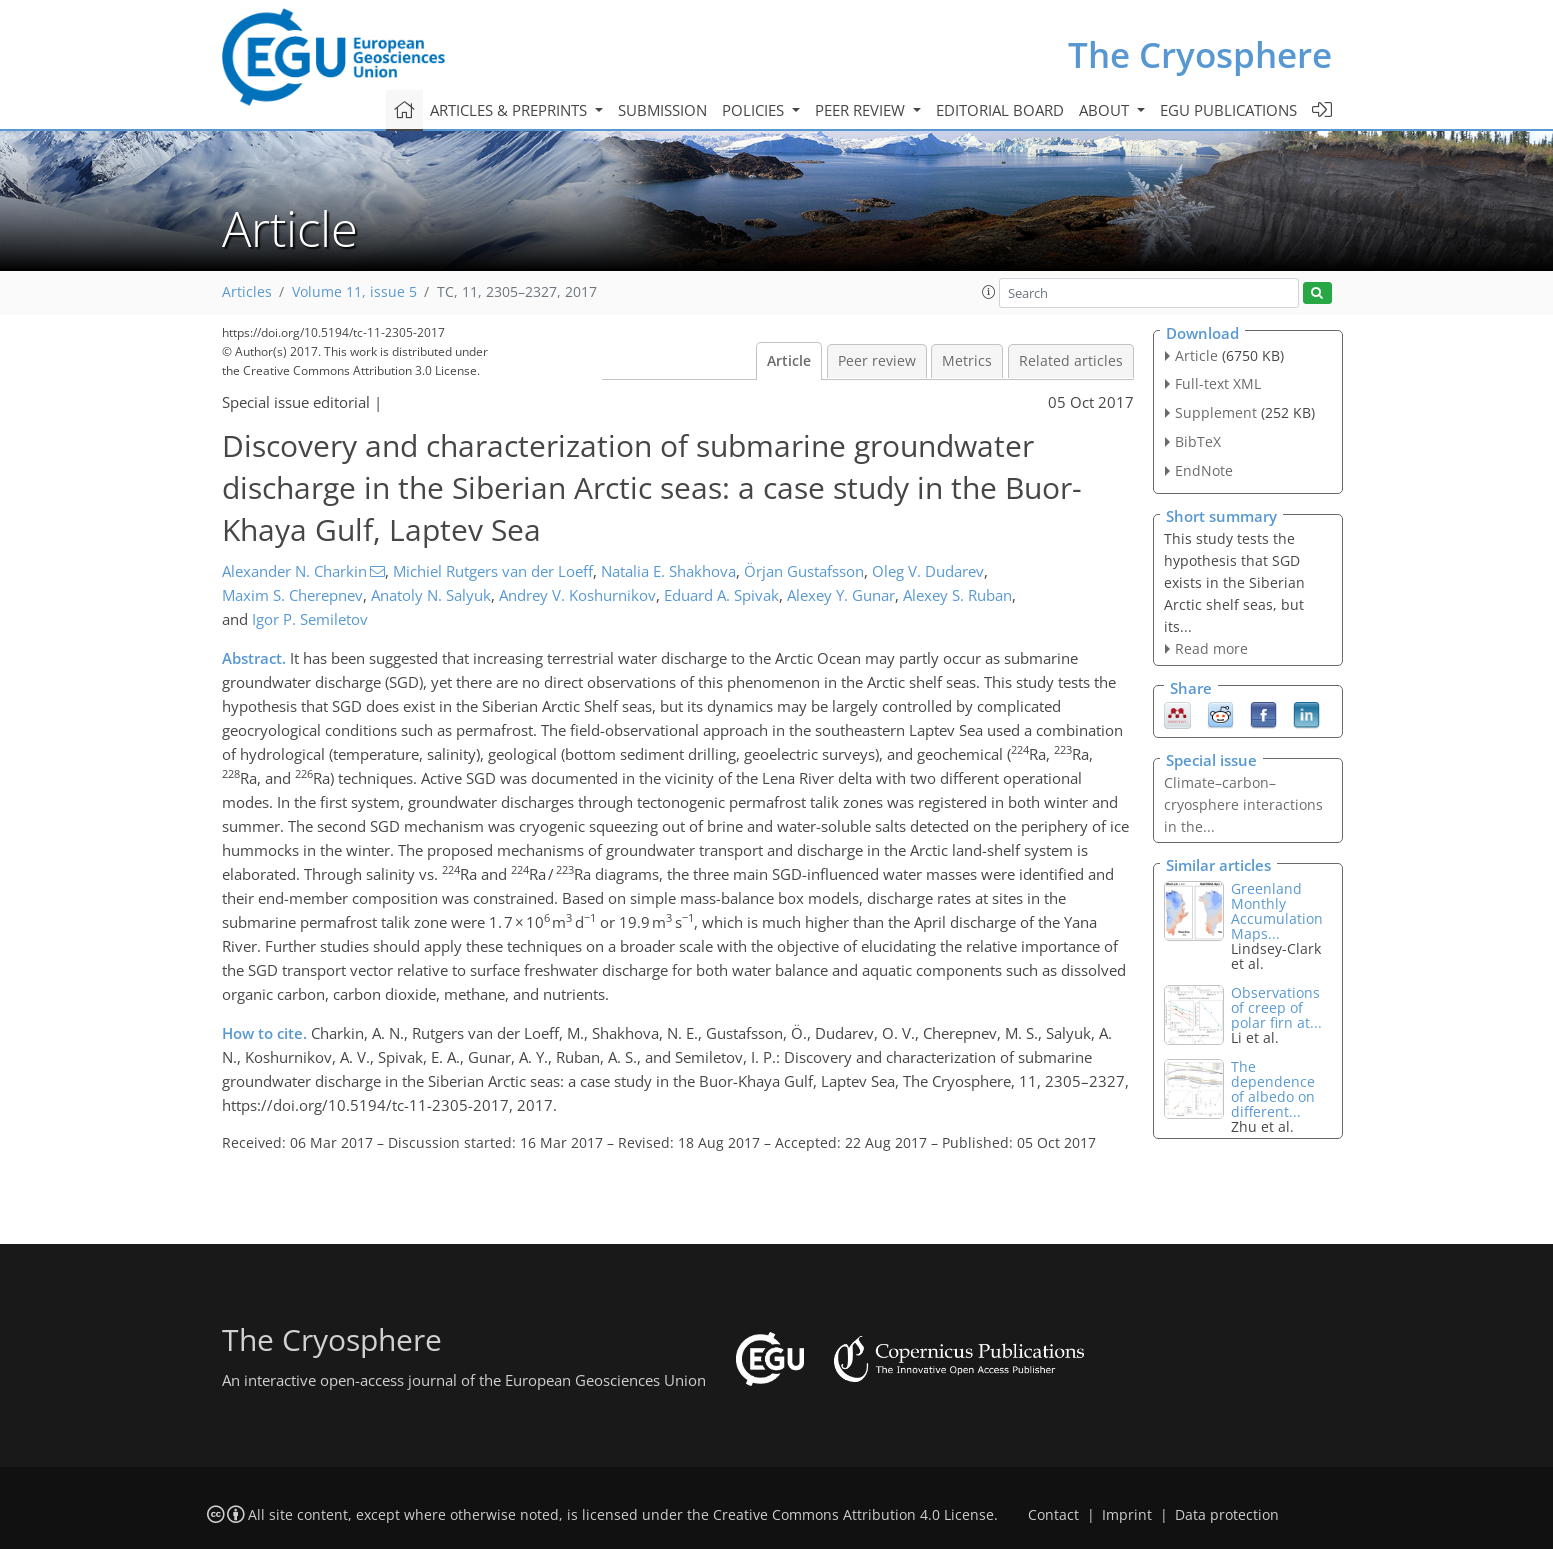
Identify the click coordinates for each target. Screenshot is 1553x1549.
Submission (662, 110)
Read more (1211, 648)
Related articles (1071, 361)
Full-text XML (1218, 383)
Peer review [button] (862, 110)
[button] (989, 292)
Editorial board (1000, 110)
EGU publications (1228, 110)
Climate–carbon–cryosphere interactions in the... (1243, 804)
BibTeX (1198, 441)
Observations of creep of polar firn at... (1276, 1007)
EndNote (1204, 470)
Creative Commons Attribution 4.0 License (853, 1515)
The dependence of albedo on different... (1273, 1089)
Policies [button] (755, 110)
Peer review (877, 361)
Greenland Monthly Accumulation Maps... (1277, 911)
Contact (1053, 1515)
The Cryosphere (1200, 54)
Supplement (1216, 412)
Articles (247, 292)
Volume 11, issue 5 (354, 292)
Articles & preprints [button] (510, 110)
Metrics (967, 361)
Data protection (1227, 1515)
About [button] (1106, 110)
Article (789, 361)
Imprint (1127, 1515)
